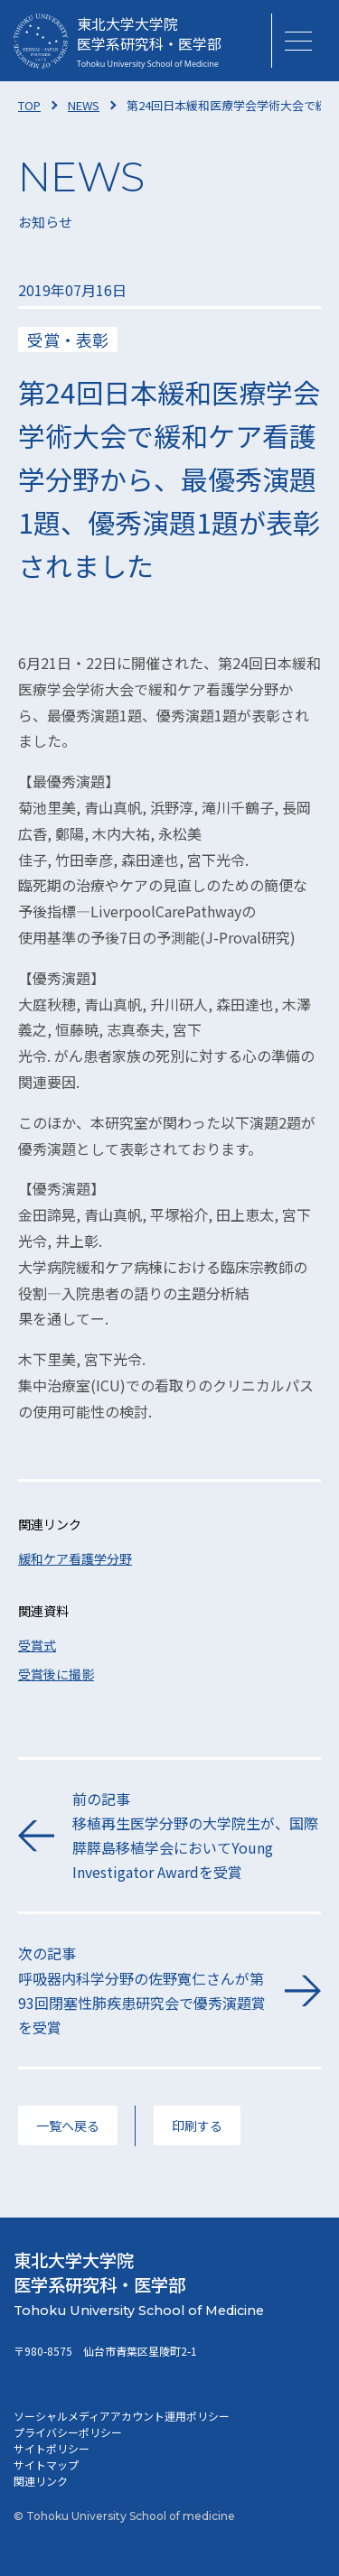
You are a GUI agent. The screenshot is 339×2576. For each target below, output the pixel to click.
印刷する (197, 2125)
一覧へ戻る (67, 2125)
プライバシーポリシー (68, 2432)
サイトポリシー (51, 2448)
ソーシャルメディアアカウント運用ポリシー (122, 2415)
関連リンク (41, 2480)
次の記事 (142, 1991)
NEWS (83, 105)
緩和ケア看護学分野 (75, 1558)
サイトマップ (46, 2464)
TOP (29, 105)
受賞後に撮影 (56, 1674)
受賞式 (37, 1645)
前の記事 (196, 1836)
